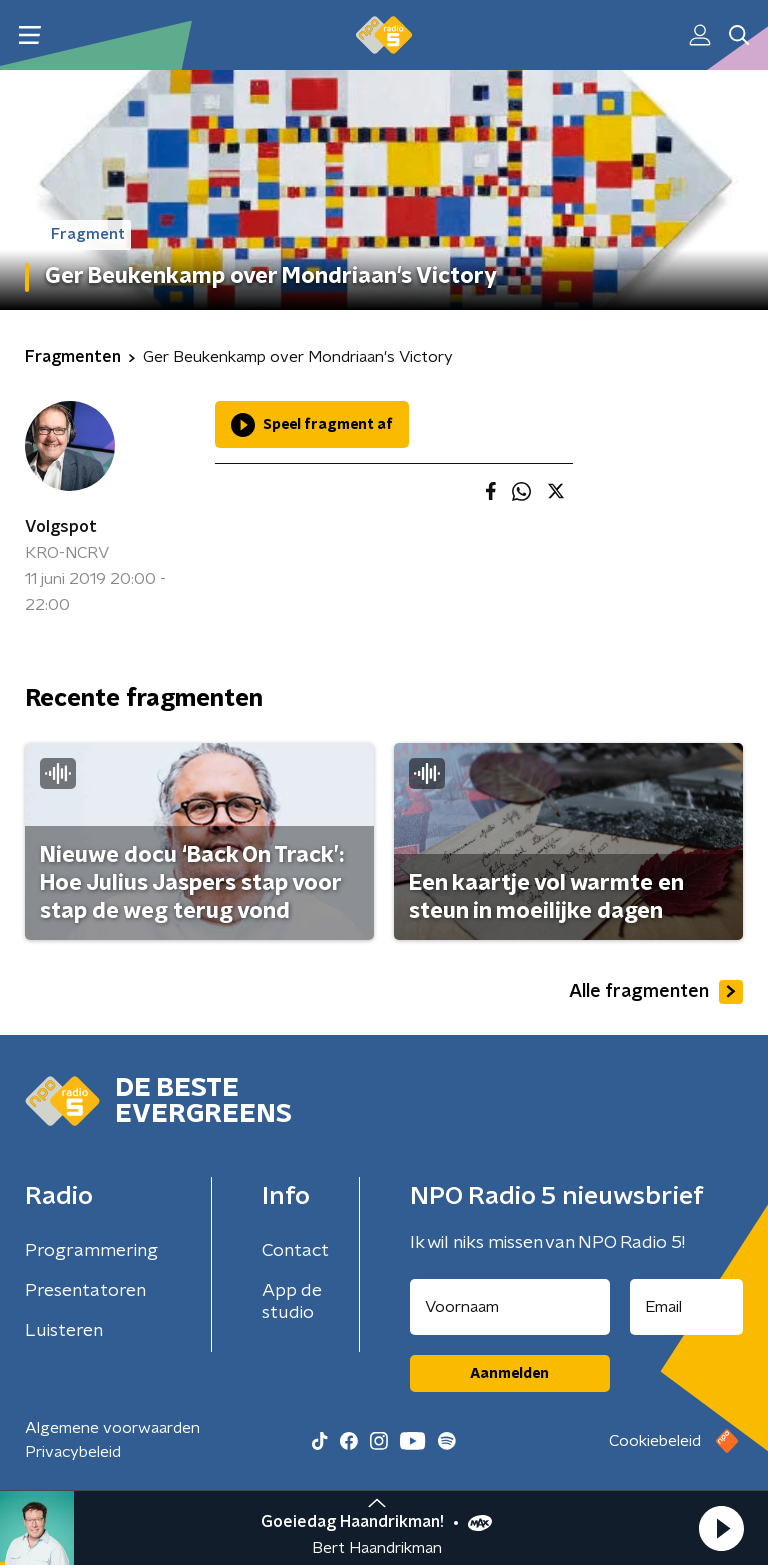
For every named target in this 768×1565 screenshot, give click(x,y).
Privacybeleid (73, 1452)
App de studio (292, 1302)
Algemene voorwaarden (112, 1428)
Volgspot (61, 527)
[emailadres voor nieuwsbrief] (687, 1307)
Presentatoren (85, 1291)
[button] (721, 1528)
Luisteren (64, 1331)
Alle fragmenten (656, 992)
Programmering (91, 1251)
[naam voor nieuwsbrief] (510, 1307)
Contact (295, 1251)
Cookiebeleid (655, 1441)
